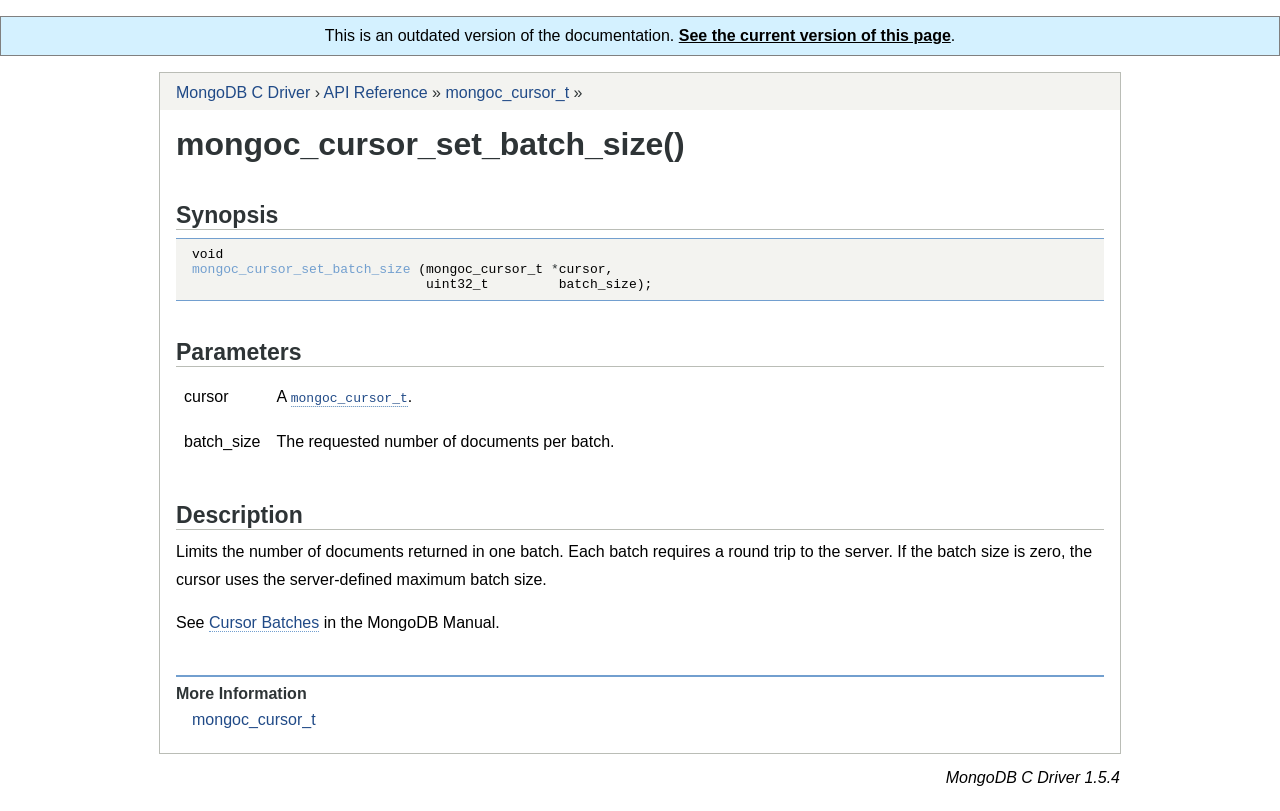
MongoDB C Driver (243, 92)
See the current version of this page (815, 35)
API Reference (376, 92)
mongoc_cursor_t (507, 92)
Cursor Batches (264, 630)
